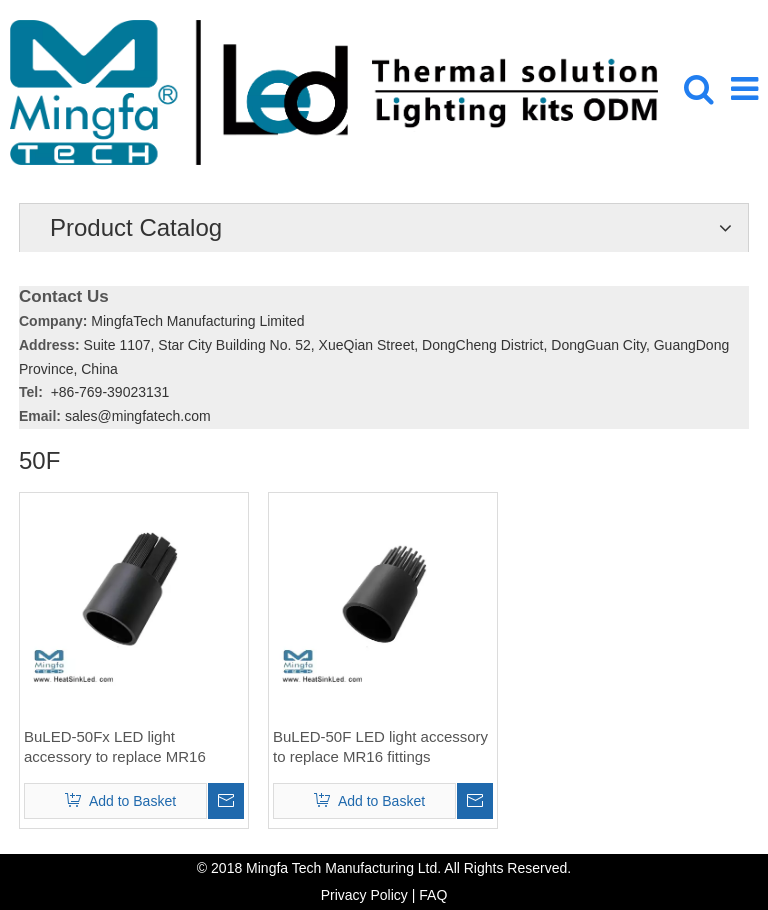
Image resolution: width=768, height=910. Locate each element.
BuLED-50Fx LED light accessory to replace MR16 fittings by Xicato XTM (115, 747)
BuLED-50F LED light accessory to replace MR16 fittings (380, 746)
